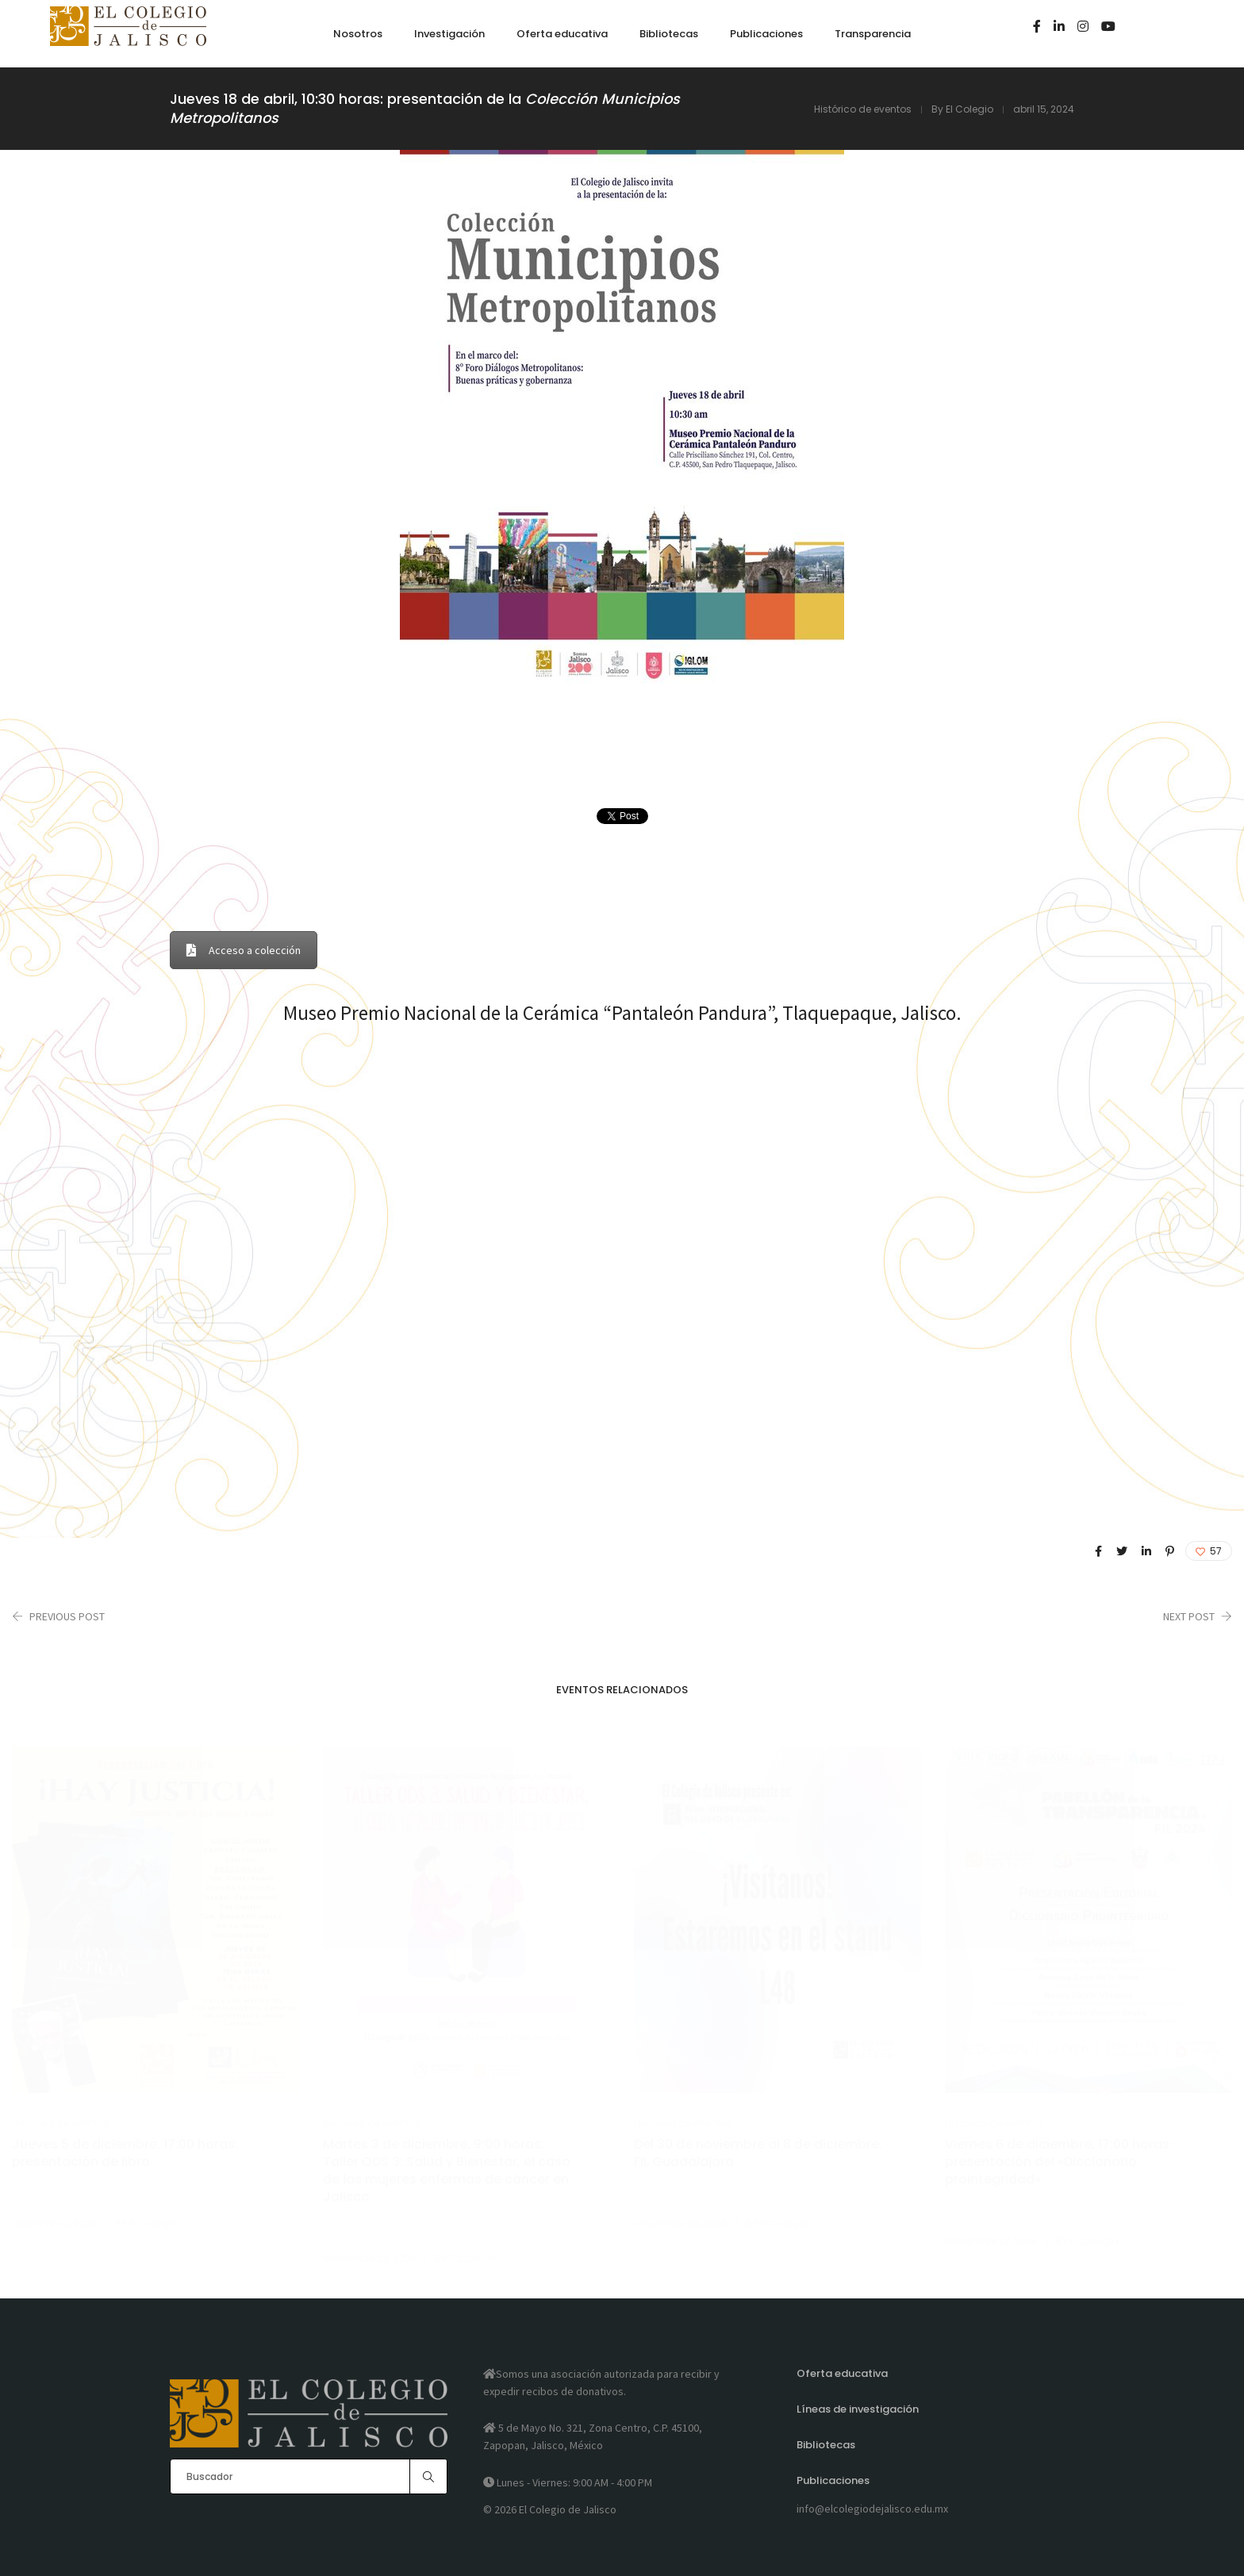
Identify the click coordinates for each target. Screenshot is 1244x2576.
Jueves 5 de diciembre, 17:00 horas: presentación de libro (125, 2153)
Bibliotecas (826, 2444)
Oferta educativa (842, 2373)
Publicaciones (833, 2480)
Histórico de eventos (863, 109)
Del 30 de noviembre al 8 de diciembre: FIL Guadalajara (758, 2153)
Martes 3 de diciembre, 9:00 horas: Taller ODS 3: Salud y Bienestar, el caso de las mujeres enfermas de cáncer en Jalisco (446, 2171)
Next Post (1189, 1616)
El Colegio (969, 109)
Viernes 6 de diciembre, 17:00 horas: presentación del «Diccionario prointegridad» (1059, 2162)
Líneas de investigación (858, 2409)
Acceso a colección (243, 950)
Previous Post (67, 1616)
